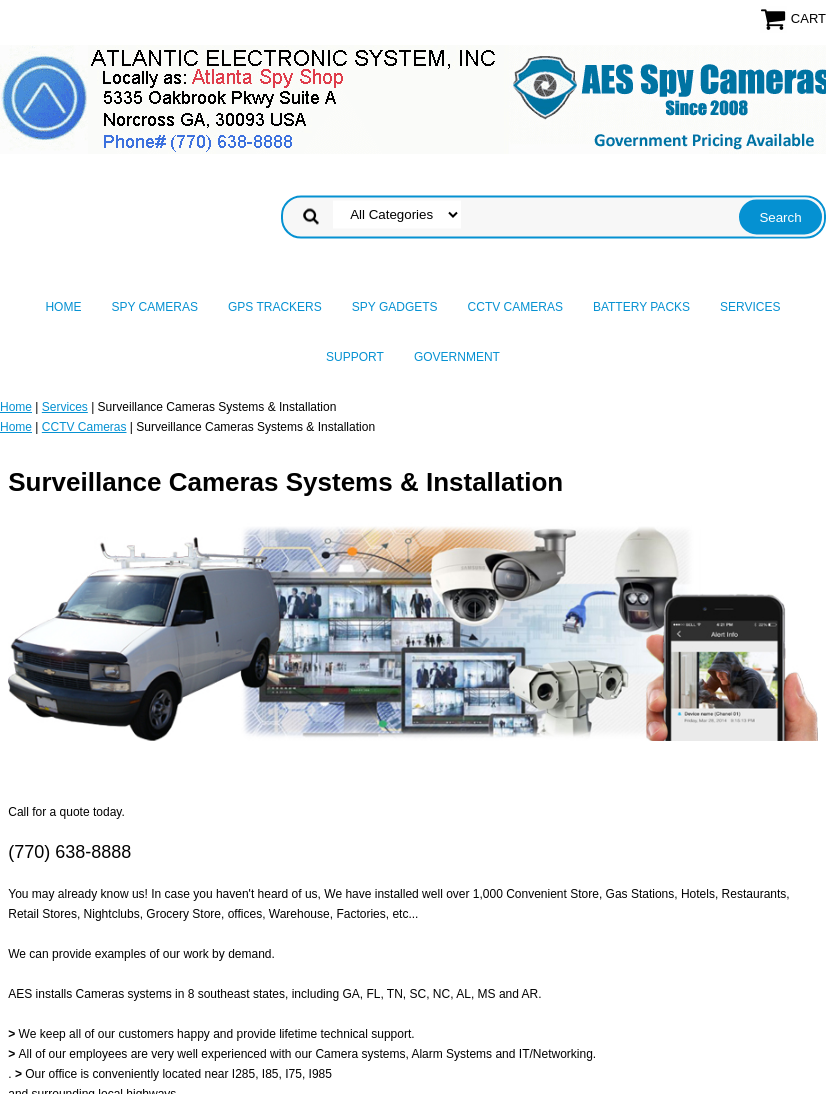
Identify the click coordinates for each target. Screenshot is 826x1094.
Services (750, 307)
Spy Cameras (154, 307)
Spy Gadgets (395, 307)
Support (355, 357)
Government (457, 357)
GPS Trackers (275, 307)
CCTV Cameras (515, 307)
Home (63, 307)
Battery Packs (641, 307)
